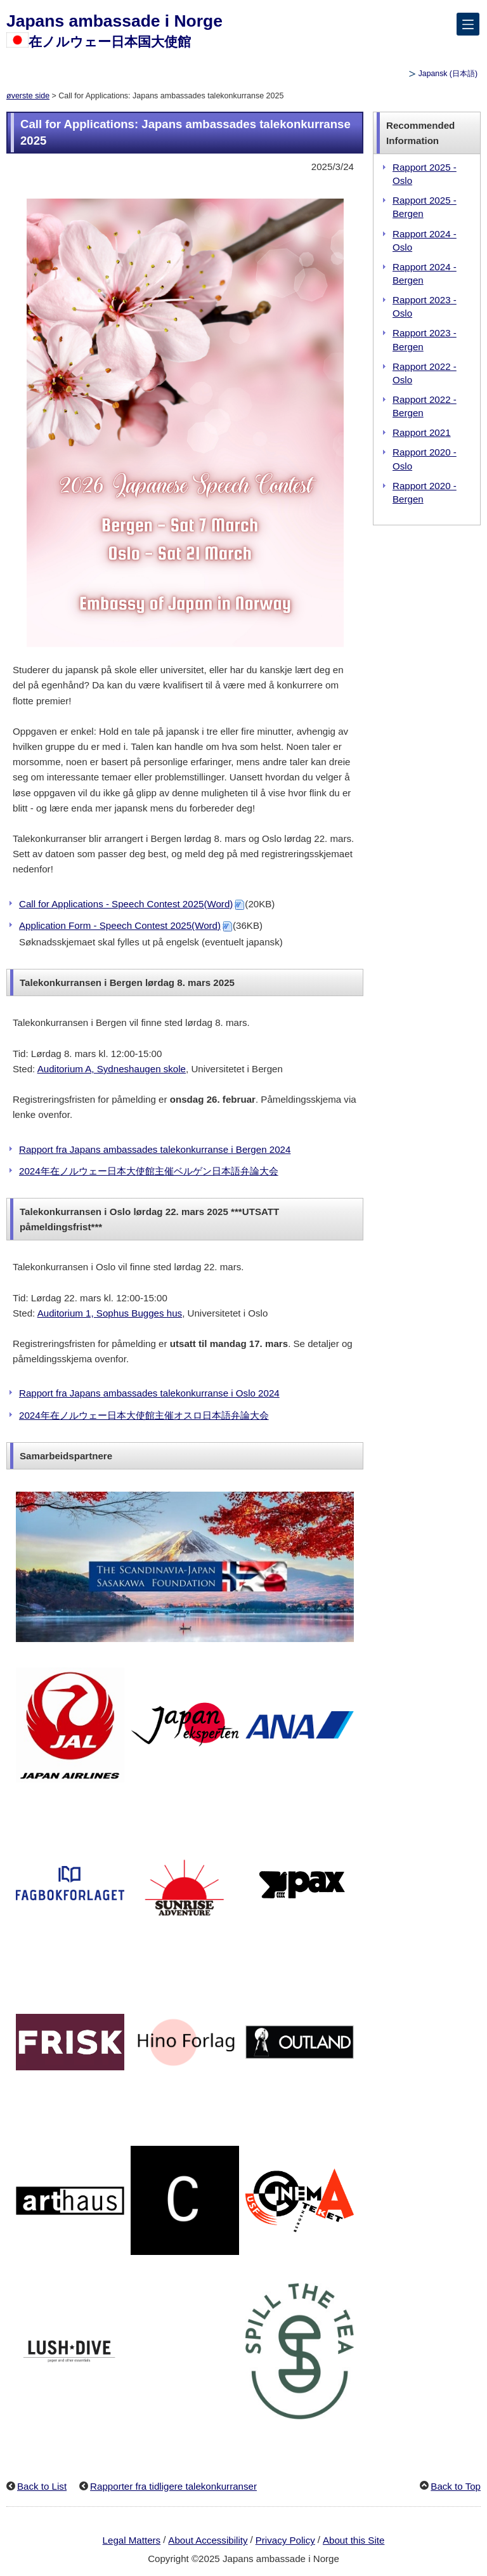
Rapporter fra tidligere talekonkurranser (173, 2486)
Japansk (448, 73)
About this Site (353, 2540)
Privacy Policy (285, 2540)
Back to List (42, 2486)
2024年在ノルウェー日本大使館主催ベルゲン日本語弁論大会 (148, 1171)
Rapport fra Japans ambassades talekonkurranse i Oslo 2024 (149, 1393)
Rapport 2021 (422, 432)
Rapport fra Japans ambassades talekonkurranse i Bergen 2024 (154, 1149)
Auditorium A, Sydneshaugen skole (111, 1068)
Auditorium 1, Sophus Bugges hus (109, 1313)
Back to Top (456, 2486)
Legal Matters (132, 2540)
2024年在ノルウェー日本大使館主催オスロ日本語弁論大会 (144, 1415)
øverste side (27, 95)
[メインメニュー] (468, 24)
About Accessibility (207, 2540)
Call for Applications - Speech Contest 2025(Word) (126, 903)
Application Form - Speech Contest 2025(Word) (120, 925)
